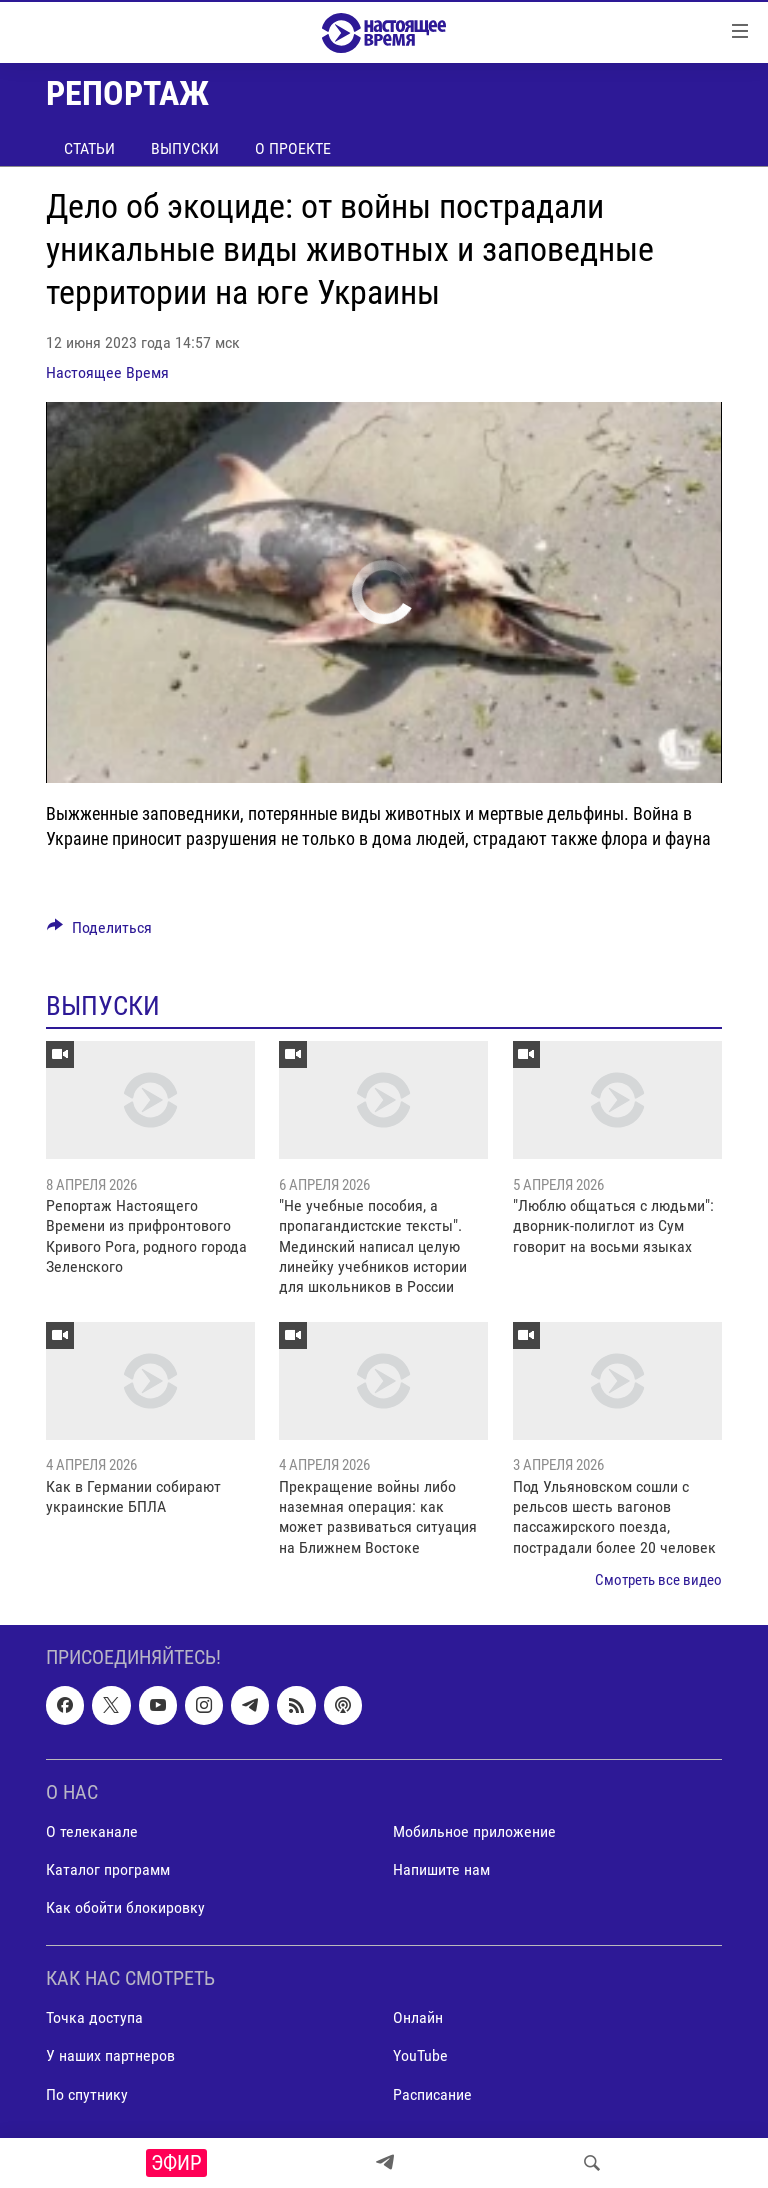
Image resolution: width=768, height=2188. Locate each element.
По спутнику (87, 2093)
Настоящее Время (107, 372)
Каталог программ (108, 1869)
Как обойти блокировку (125, 1907)
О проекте (293, 148)
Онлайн (418, 2017)
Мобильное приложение (474, 1831)
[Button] (99, 932)
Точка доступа (94, 2017)
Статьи (89, 148)
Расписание (432, 2093)
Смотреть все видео (658, 1580)
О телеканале (92, 1831)
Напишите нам (441, 1869)
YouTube (420, 2055)
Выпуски (185, 148)
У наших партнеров (110, 2055)
